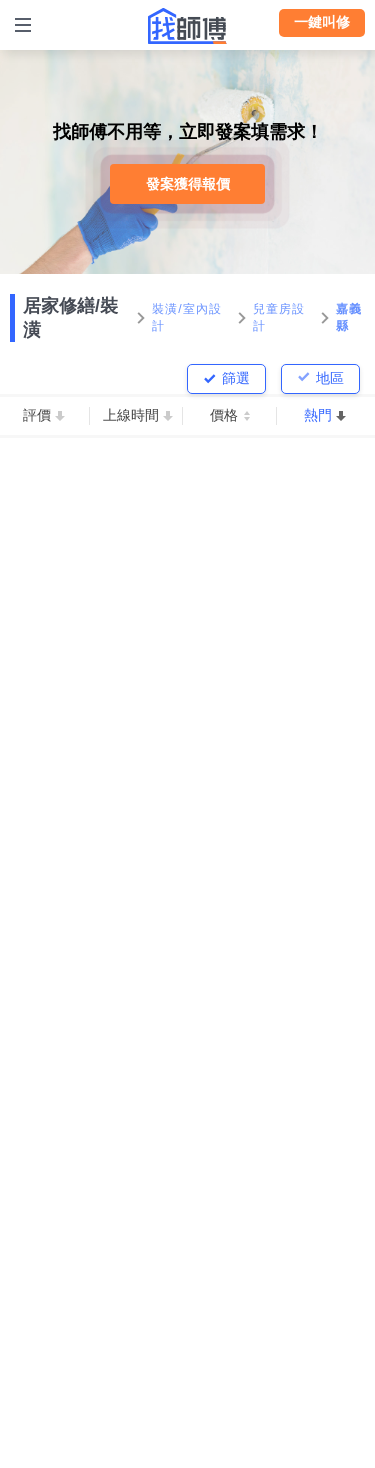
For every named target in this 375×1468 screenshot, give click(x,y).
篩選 (236, 378)
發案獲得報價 (188, 184)
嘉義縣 (349, 317)
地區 (330, 378)
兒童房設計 (279, 317)
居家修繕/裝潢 (70, 318)
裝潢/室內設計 (187, 317)
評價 (37, 415)
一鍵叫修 (322, 22)
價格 (224, 415)
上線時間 (131, 415)
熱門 (318, 415)
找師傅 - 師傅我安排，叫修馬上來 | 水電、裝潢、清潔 (188, 26)
